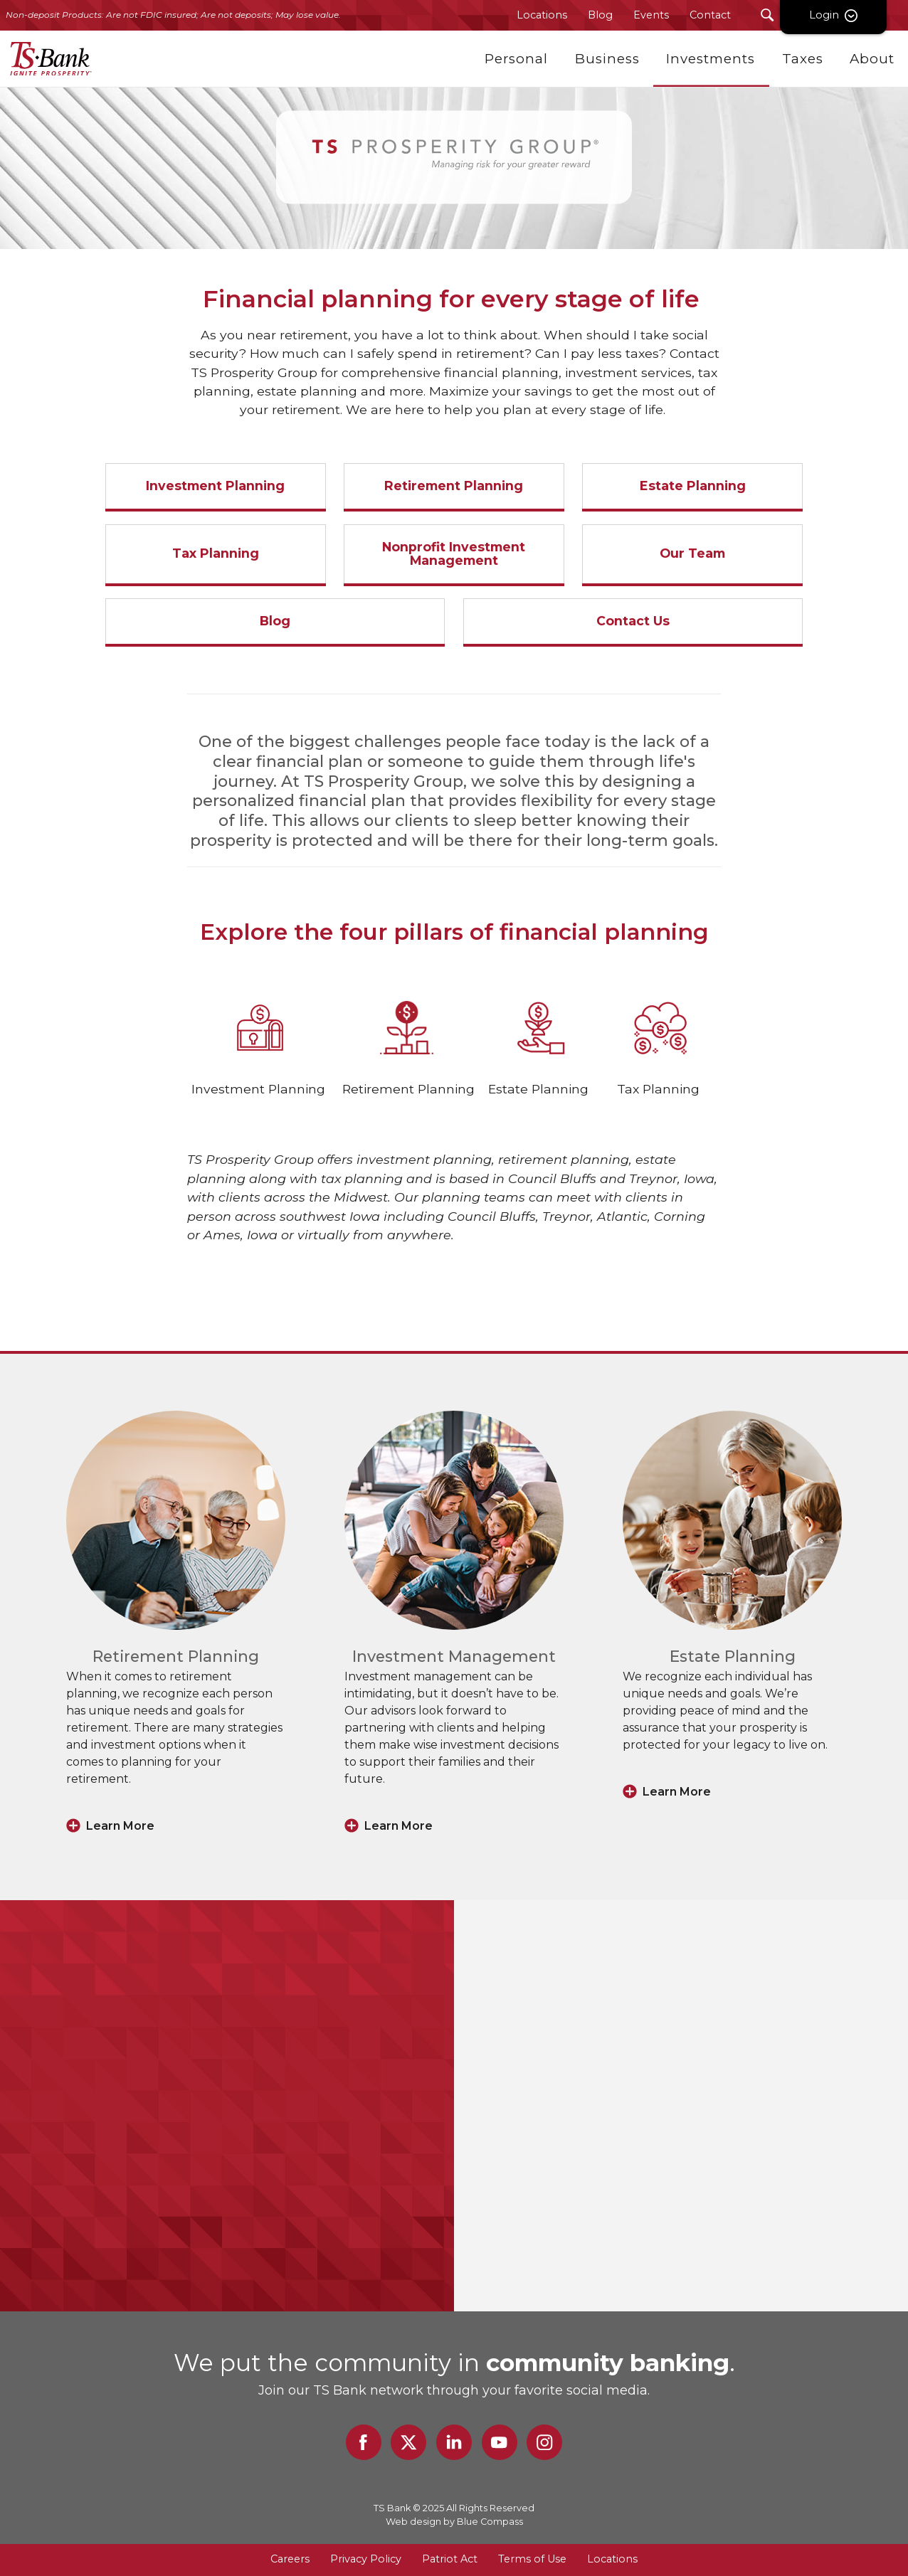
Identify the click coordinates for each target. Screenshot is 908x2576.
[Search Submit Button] (767, 15)
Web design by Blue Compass (454, 2521)
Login (854, 15)
